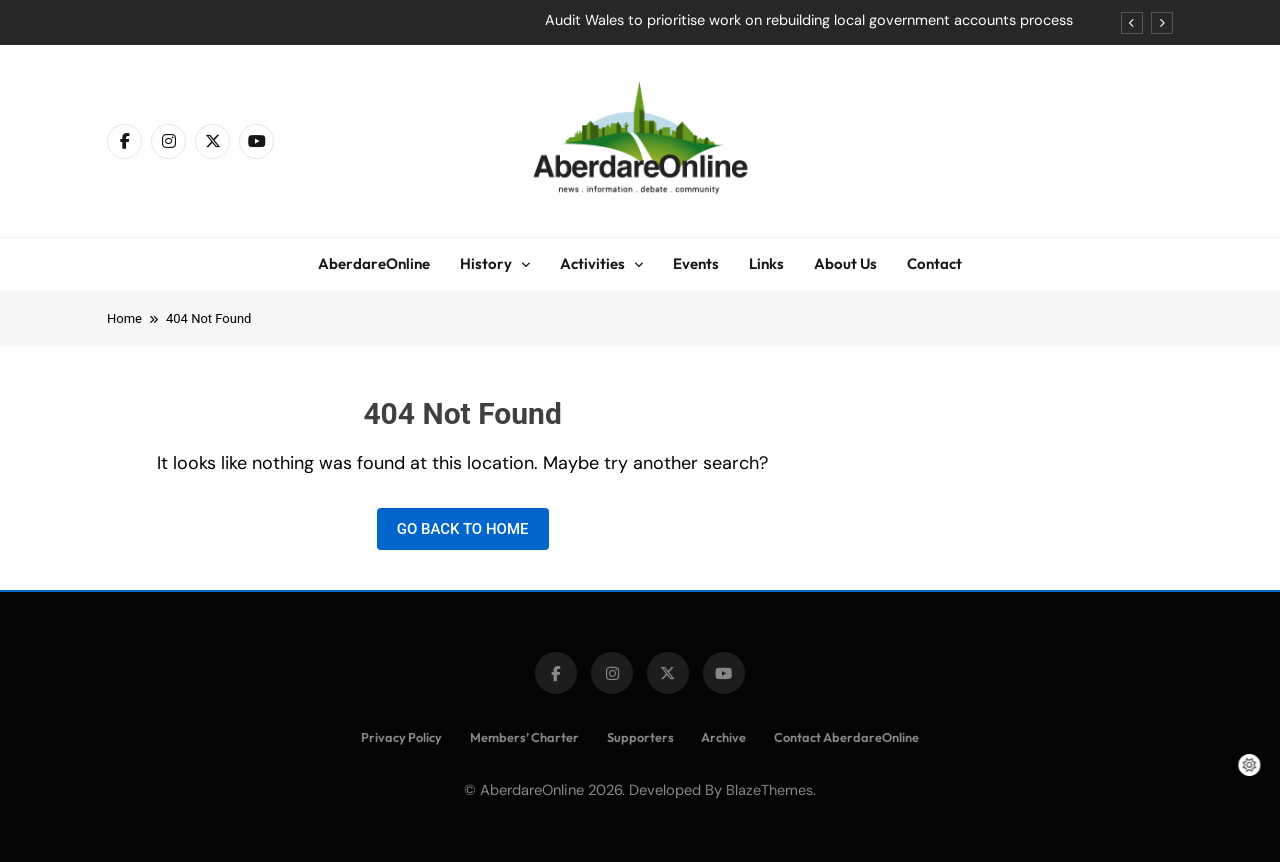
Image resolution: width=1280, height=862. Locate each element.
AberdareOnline (374, 263)
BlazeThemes (769, 790)
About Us (845, 263)
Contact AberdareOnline (846, 737)
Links (766, 263)
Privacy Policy (401, 737)
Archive (723, 737)
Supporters (640, 737)
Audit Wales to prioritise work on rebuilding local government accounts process (809, 21)
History (486, 263)
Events (696, 263)
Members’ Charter (524, 737)
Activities (592, 263)
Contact (934, 263)
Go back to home (463, 529)
